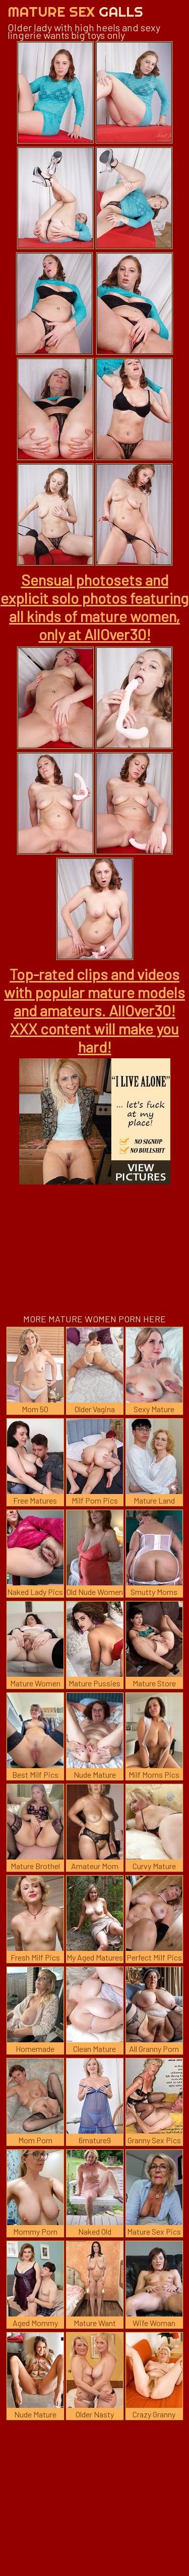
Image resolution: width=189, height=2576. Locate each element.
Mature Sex (75, 11)
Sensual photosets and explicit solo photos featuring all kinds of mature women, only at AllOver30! (94, 607)
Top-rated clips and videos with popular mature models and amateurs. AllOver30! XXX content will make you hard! (94, 1010)
